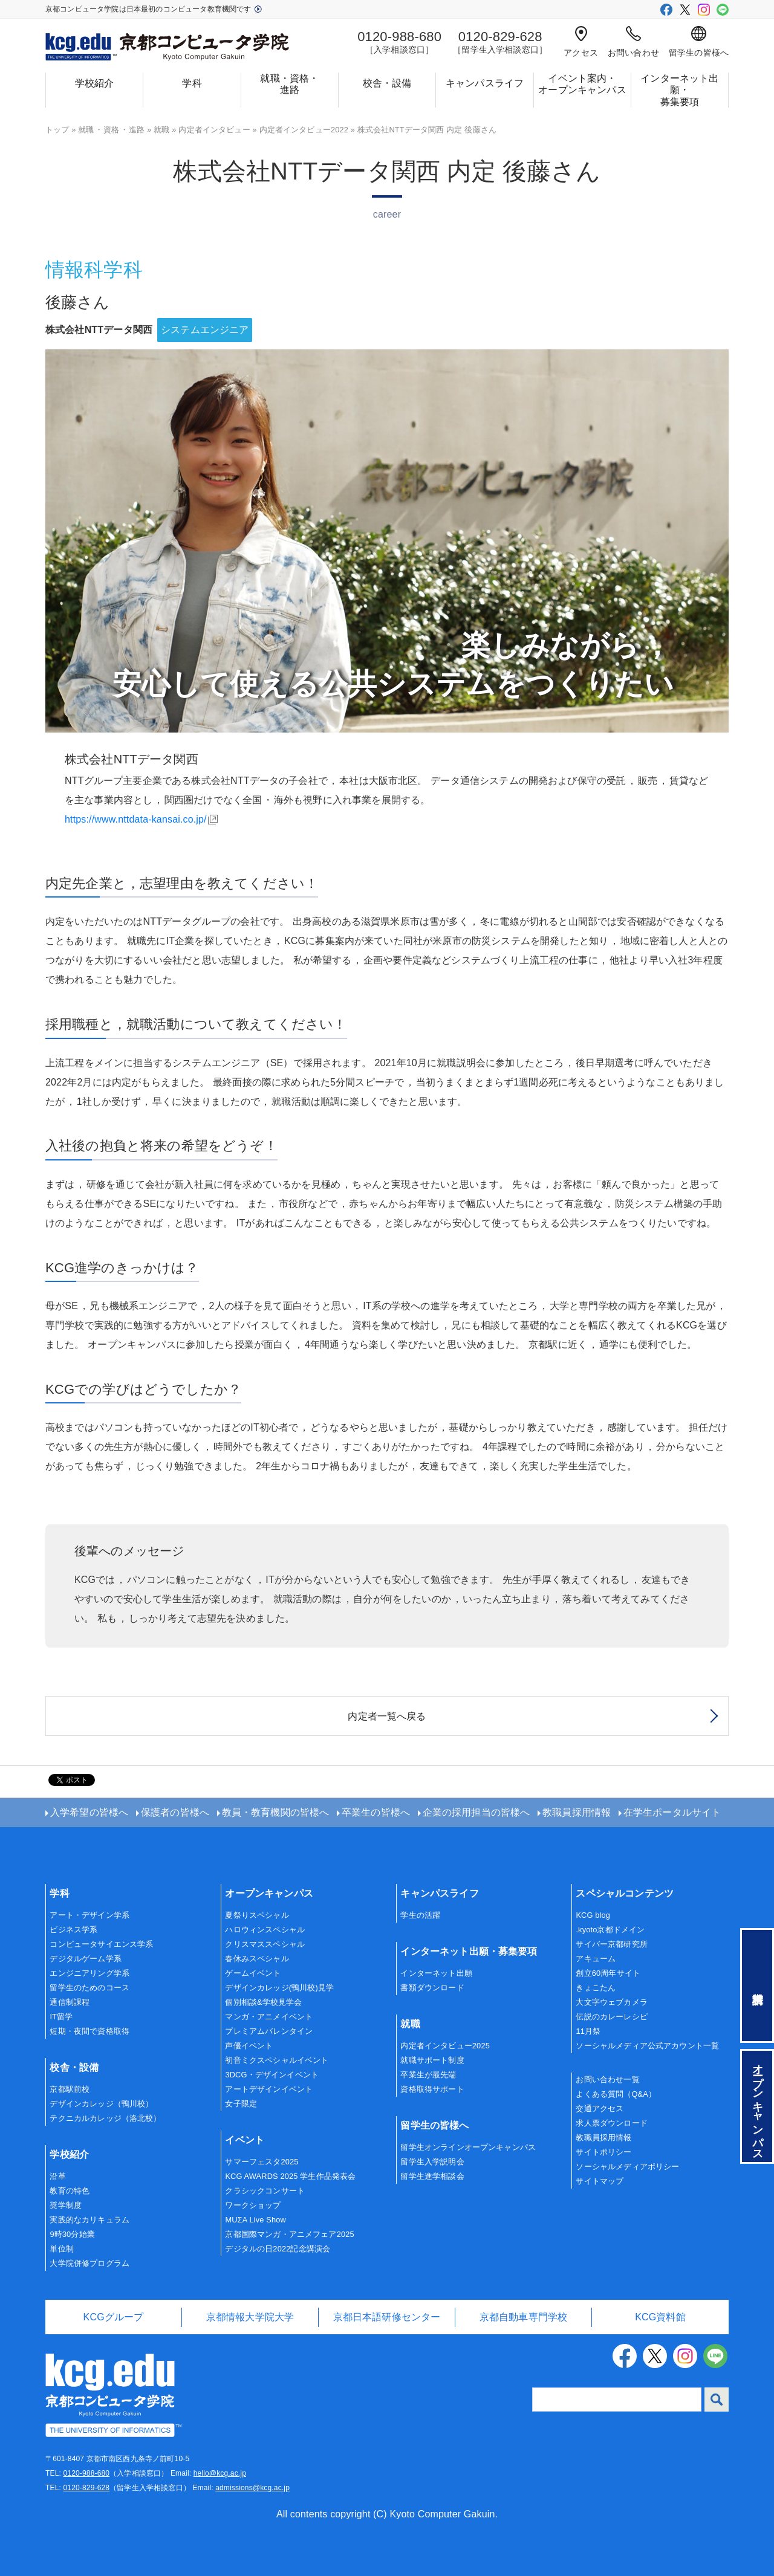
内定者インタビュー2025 (445, 2045)
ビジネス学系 (73, 1929)
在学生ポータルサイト (672, 1812)
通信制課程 (69, 2002)
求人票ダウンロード (611, 2123)
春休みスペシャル (256, 1958)
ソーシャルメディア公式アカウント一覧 (647, 2045)
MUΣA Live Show (255, 2219)
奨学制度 (66, 2205)
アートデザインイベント (269, 2089)
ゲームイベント (253, 1973)
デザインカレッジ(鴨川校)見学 (279, 1987)
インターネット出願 (436, 1973)
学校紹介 (94, 83)
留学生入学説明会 (432, 2161)
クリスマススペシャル (265, 1944)
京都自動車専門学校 (523, 2317)
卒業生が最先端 (428, 2074)
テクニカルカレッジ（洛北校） (105, 2118)
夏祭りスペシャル (256, 1915)
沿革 (57, 2176)
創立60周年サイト (608, 1973)
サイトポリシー (603, 2152)
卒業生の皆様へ (376, 1812)
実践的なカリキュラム (89, 2219)
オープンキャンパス (269, 1893)
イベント (244, 2140)
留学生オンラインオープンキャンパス (468, 2147)
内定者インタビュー (214, 129)
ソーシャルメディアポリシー (627, 2166)
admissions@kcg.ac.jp (252, 2488)
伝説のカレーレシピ (611, 2016)
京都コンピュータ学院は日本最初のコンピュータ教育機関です (153, 9)
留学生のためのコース (89, 1987)
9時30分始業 (72, 2234)
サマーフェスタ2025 (261, 2161)
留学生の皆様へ (699, 41)
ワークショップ (253, 2205)
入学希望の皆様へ (89, 1812)
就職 (161, 129)
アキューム (596, 1958)
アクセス (581, 41)
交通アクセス (599, 2108)
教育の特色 (69, 2190)
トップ (57, 129)
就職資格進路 (111, 129)
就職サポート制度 (432, 2060)
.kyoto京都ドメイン (610, 1929)
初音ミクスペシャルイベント (276, 2060)
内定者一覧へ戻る (387, 1716)
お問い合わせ (633, 41)
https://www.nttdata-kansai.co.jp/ (136, 819)
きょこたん (596, 1987)
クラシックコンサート (265, 2190)
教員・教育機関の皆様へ (276, 1812)
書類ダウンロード (432, 1987)
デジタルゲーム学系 (85, 1958)
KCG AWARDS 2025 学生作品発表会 (290, 2176)
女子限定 (241, 2103)
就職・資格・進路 (289, 84)
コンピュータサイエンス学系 (101, 1944)
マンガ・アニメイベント (269, 2016)
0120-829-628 (86, 2488)
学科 (191, 83)
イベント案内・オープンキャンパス (582, 84)
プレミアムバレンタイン (269, 2031)
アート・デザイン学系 (89, 1915)
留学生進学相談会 (432, 2176)
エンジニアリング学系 (89, 1973)
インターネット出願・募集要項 (679, 89)
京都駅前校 (69, 2089)
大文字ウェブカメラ (611, 2002)
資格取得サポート (432, 2089)
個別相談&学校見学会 (263, 2002)
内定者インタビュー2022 (304, 129)
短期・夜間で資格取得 (89, 2031)
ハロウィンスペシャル (265, 1929)
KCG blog (593, 1915)
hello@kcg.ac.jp (220, 2473)
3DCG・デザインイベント (272, 2074)
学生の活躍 (420, 1915)
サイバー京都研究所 (611, 1944)
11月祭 (588, 2031)
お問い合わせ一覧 (607, 2079)
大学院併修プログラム (89, 2263)
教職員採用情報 (576, 1812)
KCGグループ (113, 2317)
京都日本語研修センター (387, 2317)
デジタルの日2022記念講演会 (277, 2248)
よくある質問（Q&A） (616, 2094)
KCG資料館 (660, 2317)
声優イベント (249, 2045)
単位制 (61, 2248)
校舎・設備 (387, 83)
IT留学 (61, 2016)
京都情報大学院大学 (250, 2317)
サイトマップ (599, 2181)
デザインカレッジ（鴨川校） (101, 2103)
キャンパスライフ (485, 83)
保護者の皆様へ (175, 1812)
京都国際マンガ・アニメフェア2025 (289, 2234)
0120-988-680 (86, 2473)
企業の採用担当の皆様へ (476, 1812)
